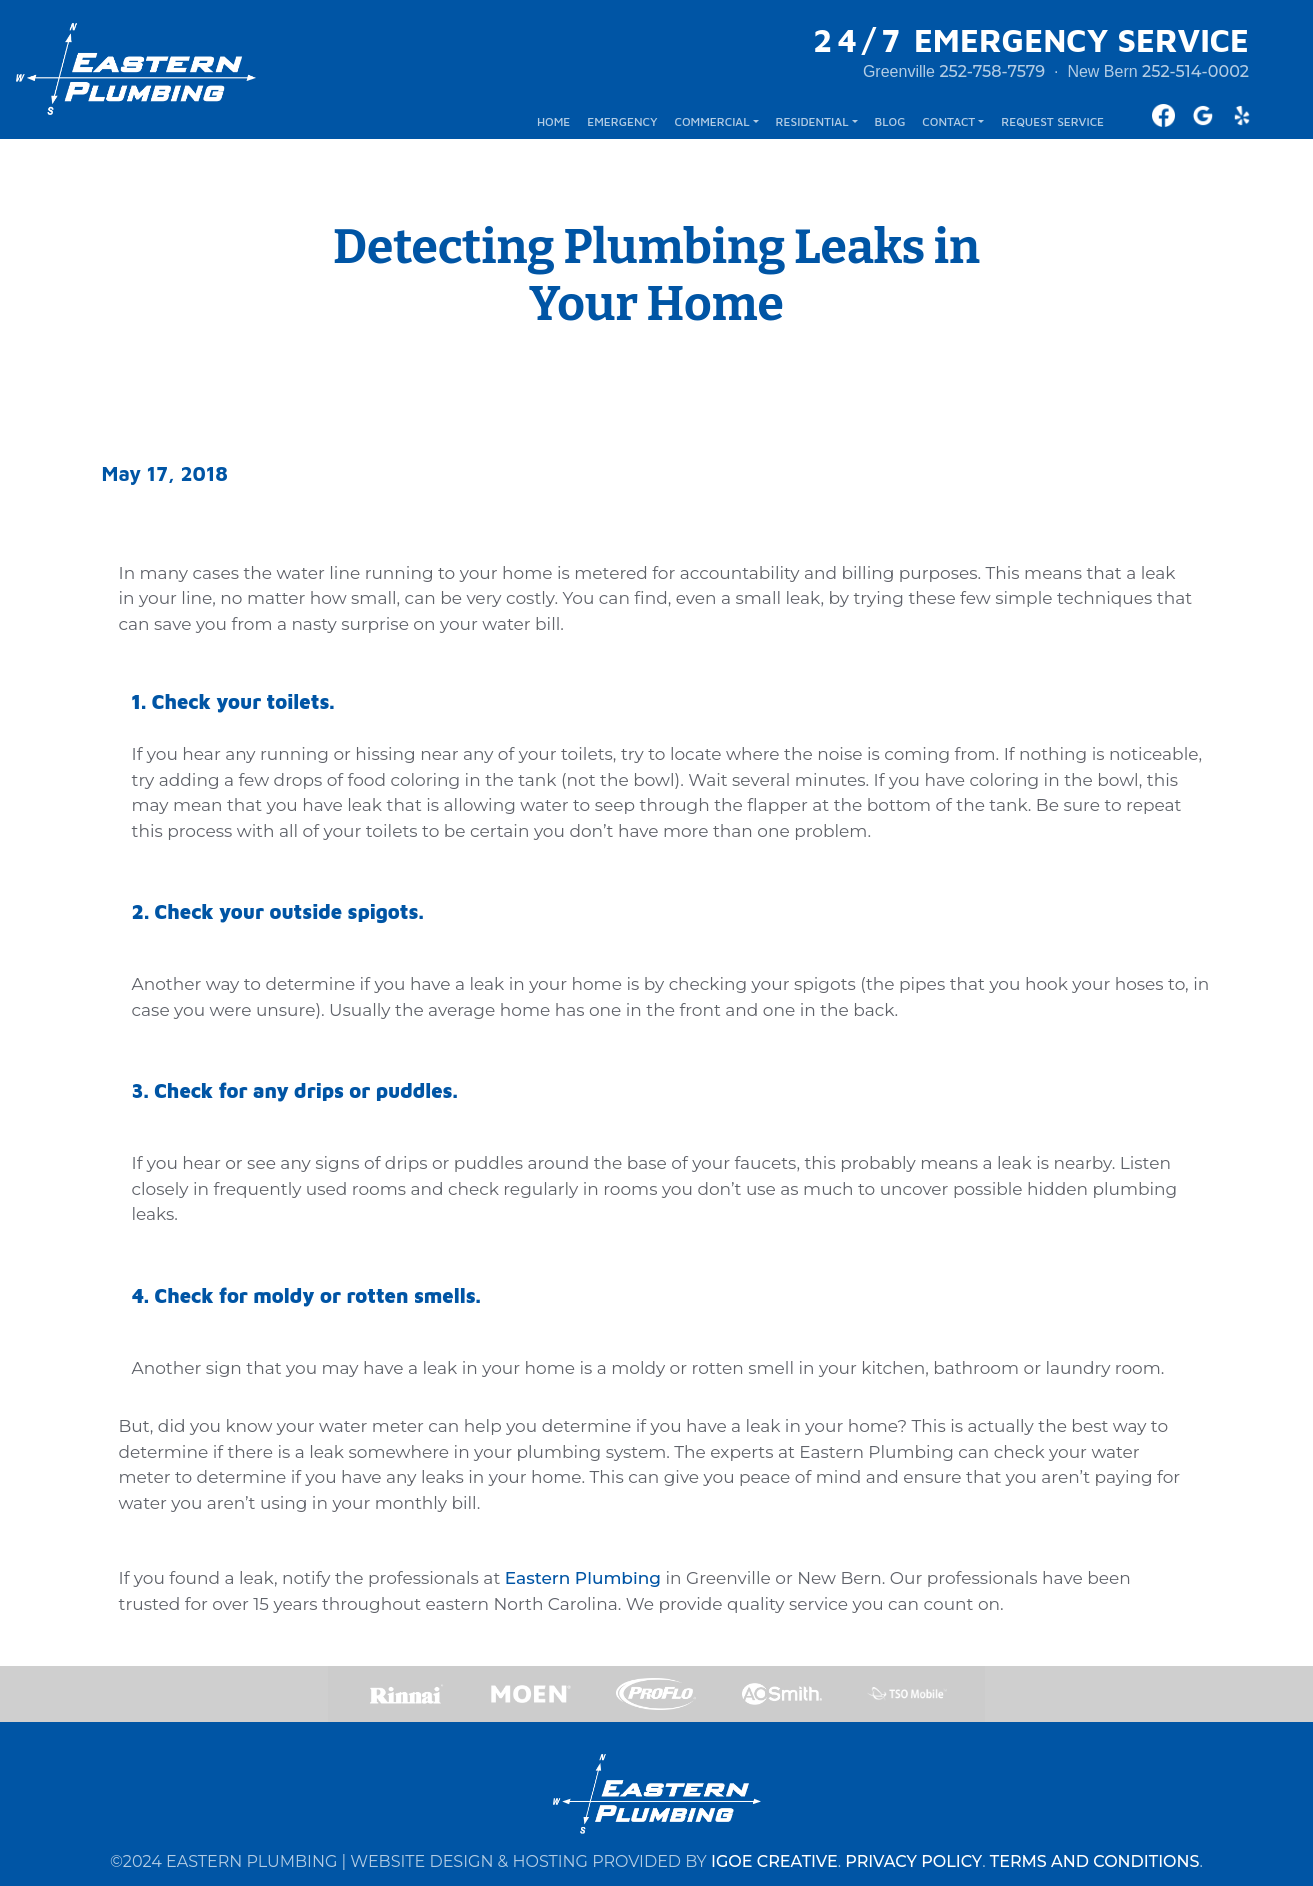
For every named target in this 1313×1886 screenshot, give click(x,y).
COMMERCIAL (712, 121)
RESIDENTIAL (812, 121)
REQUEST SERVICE (1052, 121)
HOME (553, 121)
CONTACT (948, 121)
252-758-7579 (992, 71)
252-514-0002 (1195, 71)
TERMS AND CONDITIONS (1095, 1861)
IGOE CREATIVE (774, 1861)
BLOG (889, 121)
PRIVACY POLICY (913, 1861)
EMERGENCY (622, 121)
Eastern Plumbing (583, 1578)
